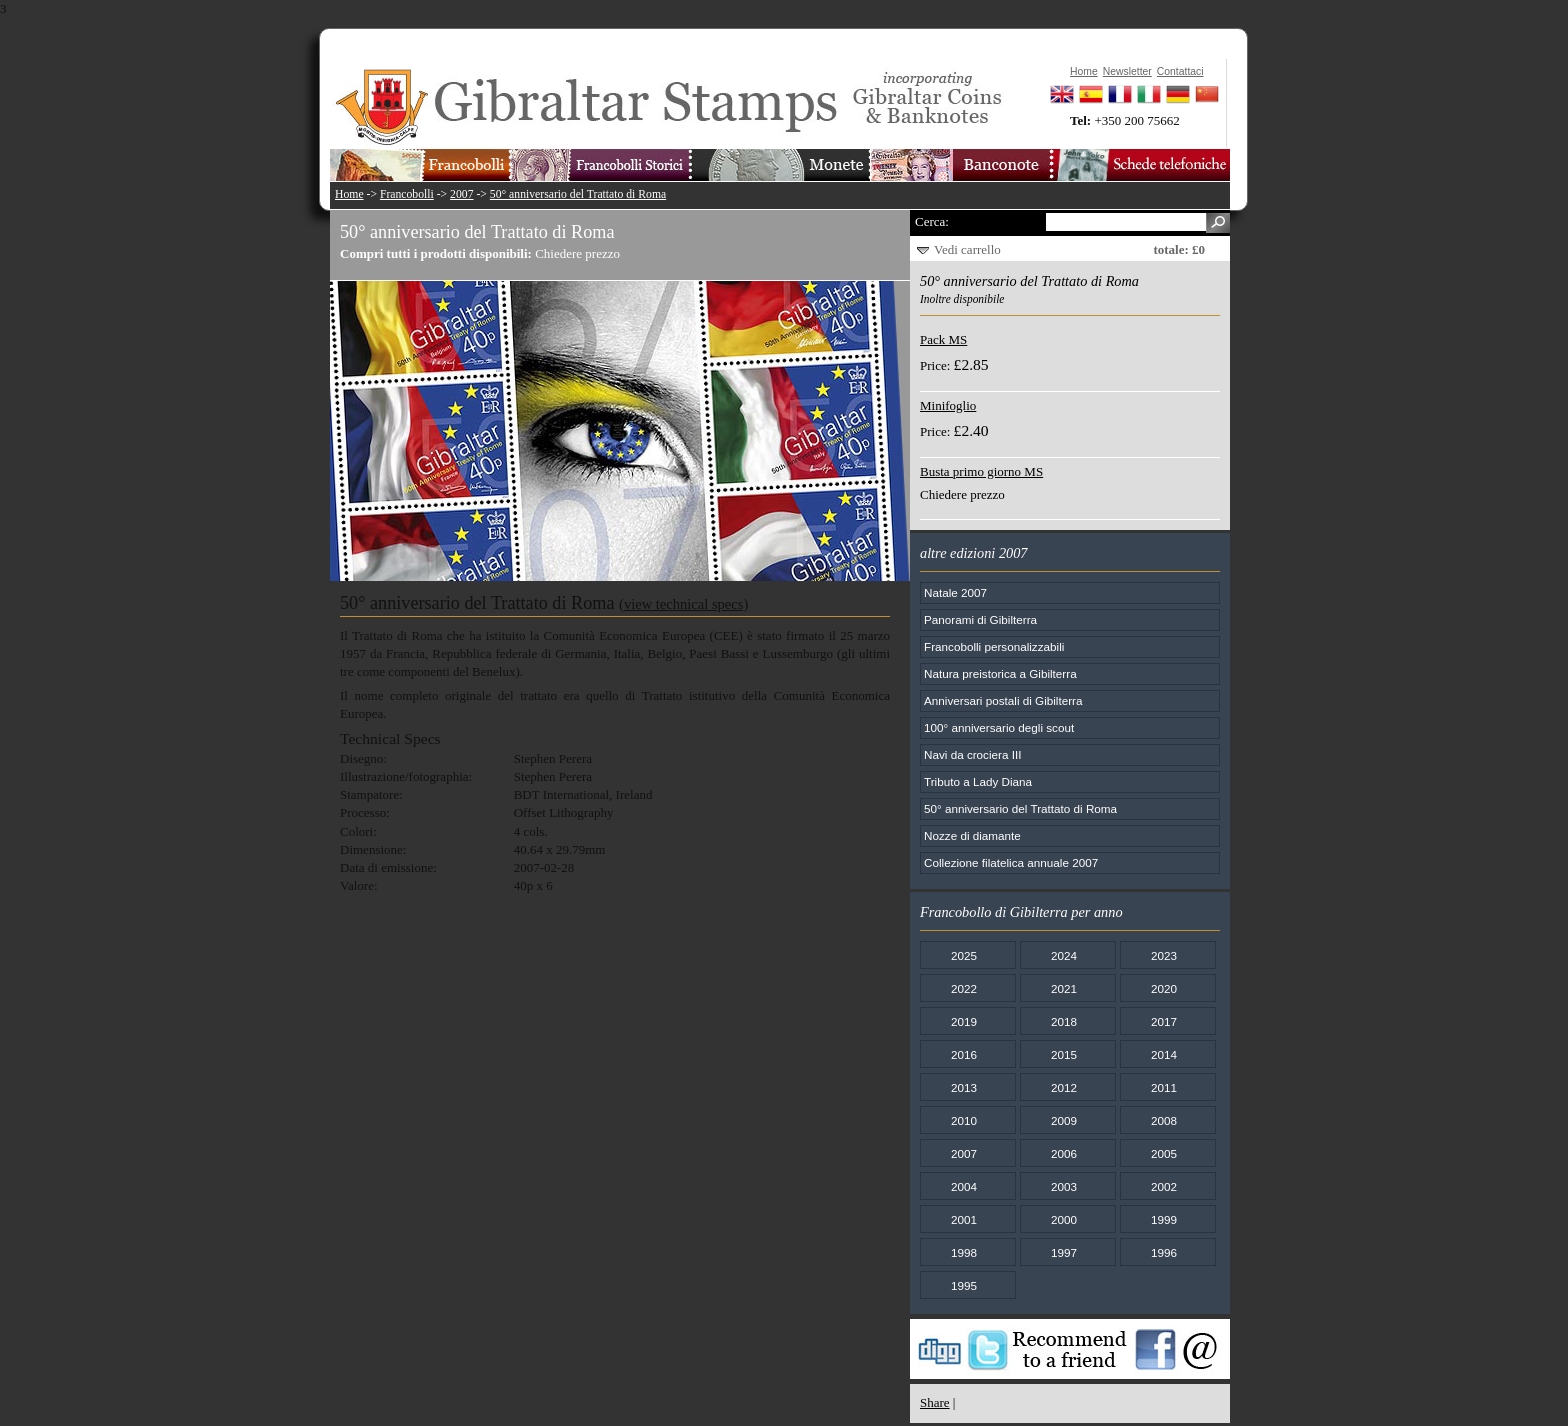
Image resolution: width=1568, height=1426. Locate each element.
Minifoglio (948, 405)
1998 (964, 1252)
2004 (964, 1186)
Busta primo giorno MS (981, 471)
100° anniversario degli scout (999, 727)
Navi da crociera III (972, 754)
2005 (1164, 1153)
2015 (1064, 1054)
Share (935, 1402)
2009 (1064, 1120)
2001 (964, 1219)
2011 (1164, 1087)
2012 (1064, 1087)
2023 (1164, 955)
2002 (1164, 1186)
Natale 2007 (955, 592)
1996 (1164, 1252)
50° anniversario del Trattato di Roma (578, 194)
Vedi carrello (967, 249)
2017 (1164, 1021)
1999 (1164, 1219)
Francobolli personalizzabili (994, 646)
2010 (964, 1120)
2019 (964, 1021)
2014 (1164, 1054)
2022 (964, 988)
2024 (1064, 955)
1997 (1064, 1252)
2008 (1164, 1120)
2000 (1064, 1219)
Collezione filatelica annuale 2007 (1011, 862)
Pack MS (943, 339)
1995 (964, 1285)
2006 (1064, 1153)
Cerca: (932, 221)
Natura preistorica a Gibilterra (1000, 673)
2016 (964, 1054)
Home (349, 194)
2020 (1164, 988)
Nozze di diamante (972, 835)
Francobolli (407, 194)
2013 (964, 1087)
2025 (964, 955)
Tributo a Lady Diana (978, 781)
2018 (1064, 1021)
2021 (1064, 988)
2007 (461, 194)
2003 (1064, 1186)
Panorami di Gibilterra (980, 619)
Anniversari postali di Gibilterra (1003, 700)
